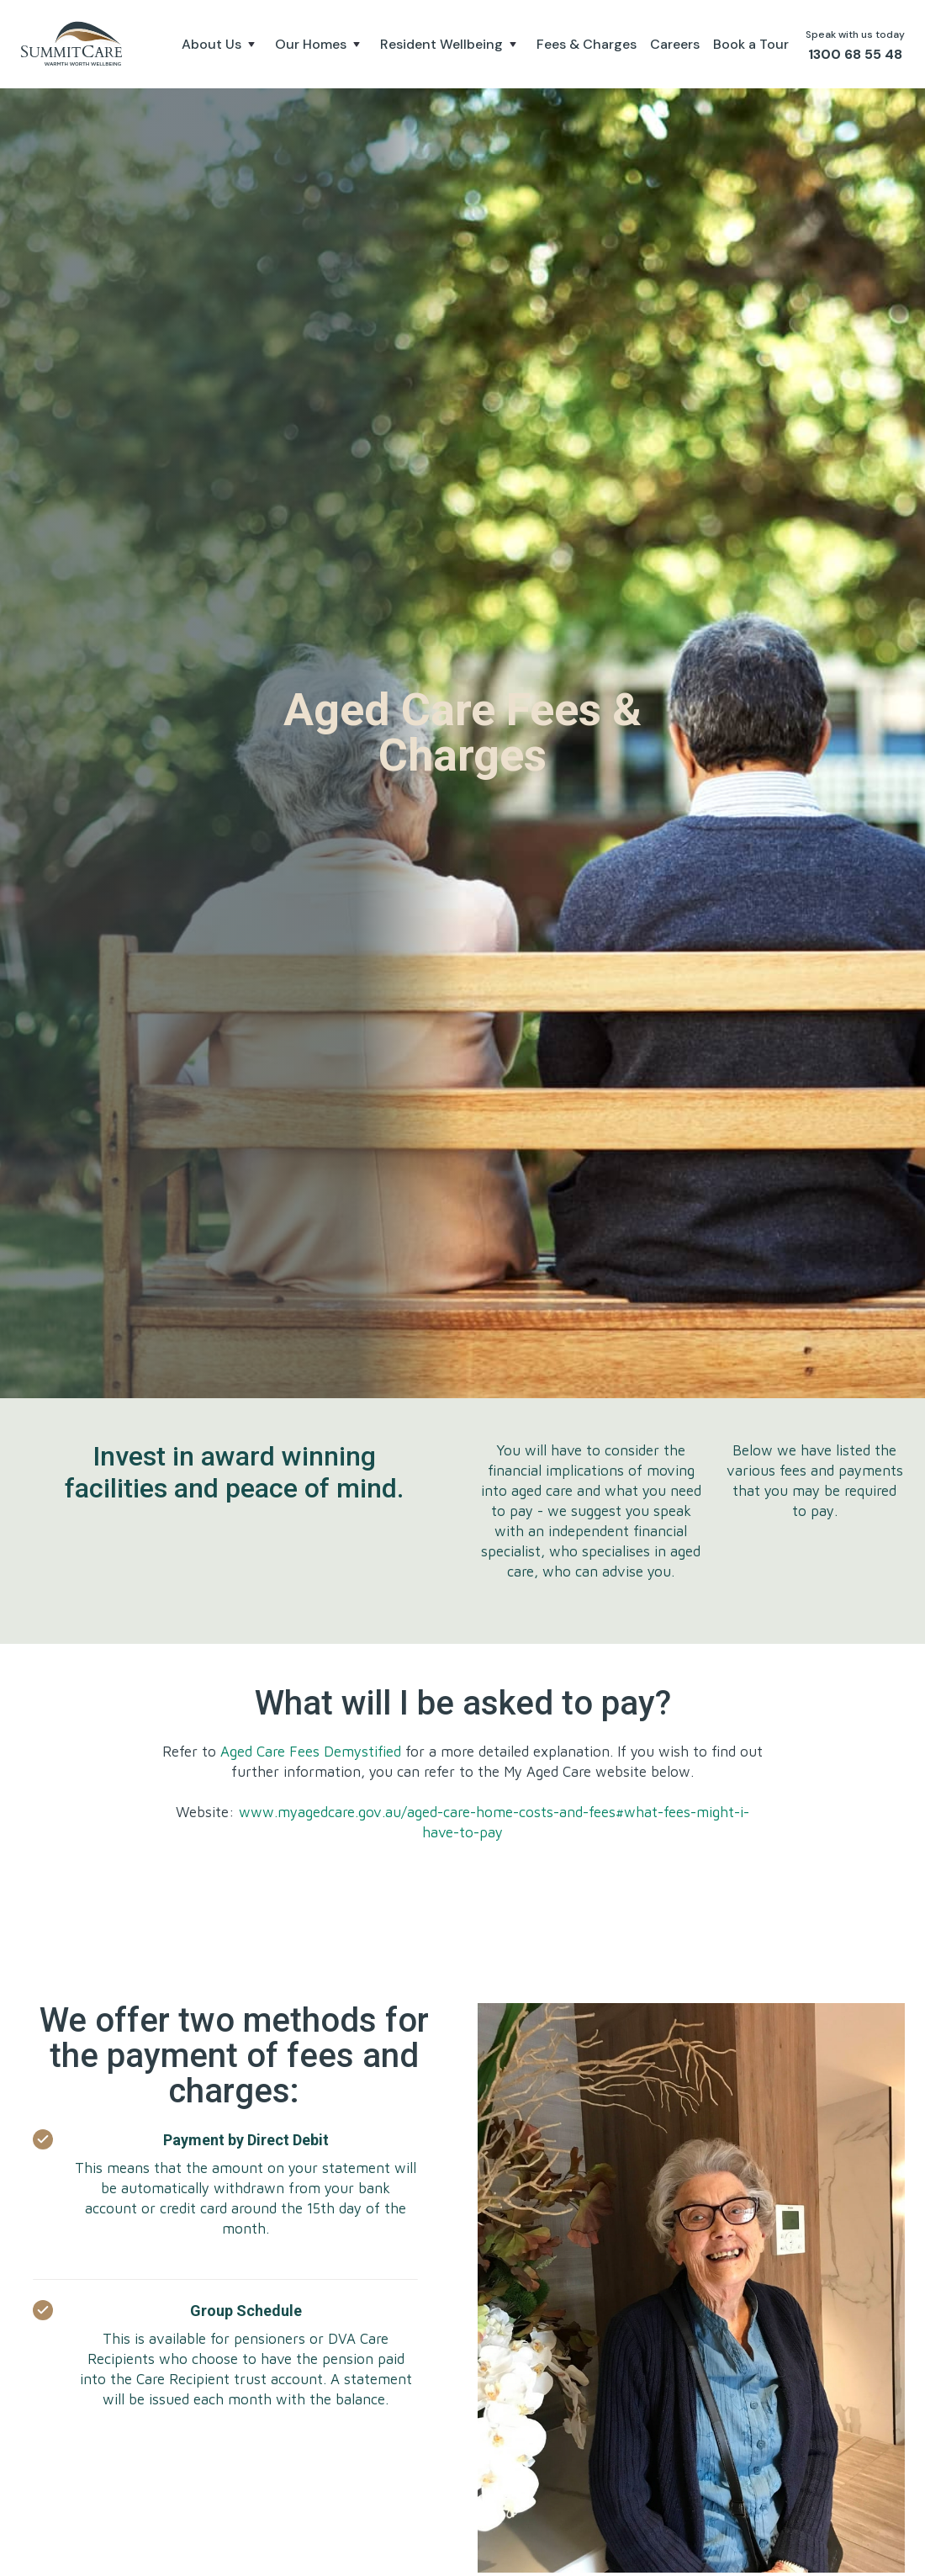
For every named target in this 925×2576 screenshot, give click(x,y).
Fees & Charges (586, 44)
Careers (675, 44)
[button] (222, 44)
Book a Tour (751, 44)
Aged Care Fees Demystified (312, 1751)
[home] (74, 44)
